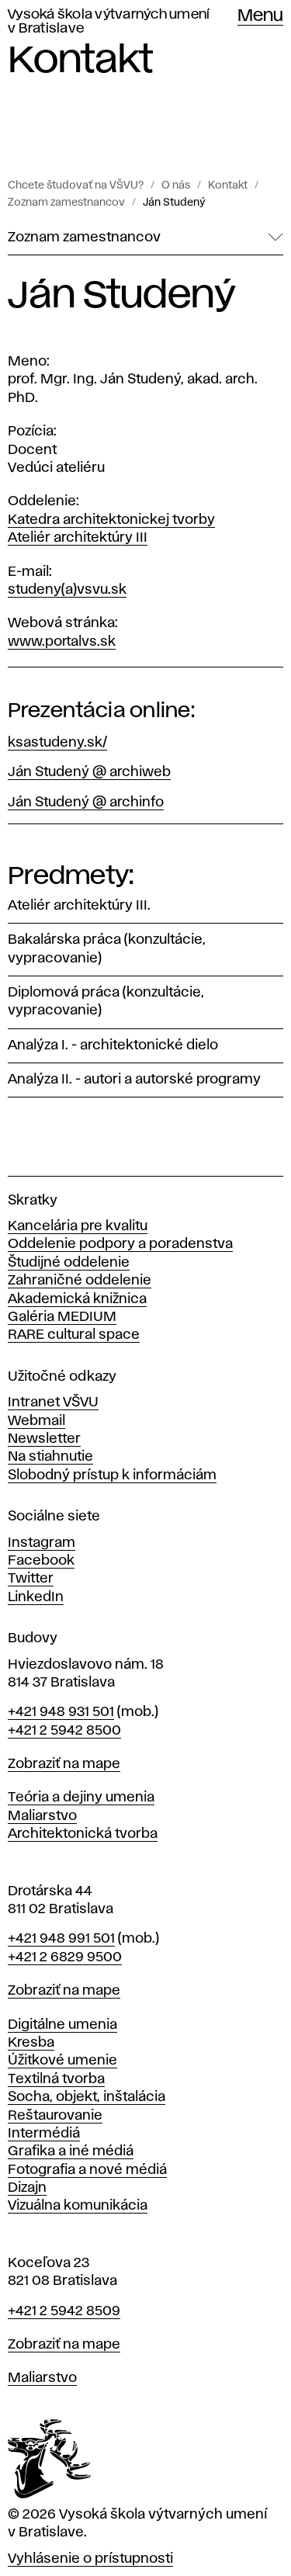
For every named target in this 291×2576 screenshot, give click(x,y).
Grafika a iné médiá (70, 2151)
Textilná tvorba (56, 2079)
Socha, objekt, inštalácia (86, 2097)
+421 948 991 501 (61, 1939)
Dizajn (27, 2188)
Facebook (41, 1561)
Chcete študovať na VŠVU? (76, 185)
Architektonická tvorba (83, 1834)
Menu (260, 16)
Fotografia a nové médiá (87, 2170)
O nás (175, 185)
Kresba (31, 2043)
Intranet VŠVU (53, 1402)
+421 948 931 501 (61, 1712)
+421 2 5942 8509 (64, 2311)
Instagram (41, 1543)
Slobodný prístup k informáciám (112, 1475)
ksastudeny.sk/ (57, 743)
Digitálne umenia (62, 2025)
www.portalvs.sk (62, 642)
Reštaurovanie (55, 2116)
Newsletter (44, 1439)
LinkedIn (36, 1597)
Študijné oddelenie (69, 1263)
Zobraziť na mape (64, 1764)
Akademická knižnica (77, 1299)
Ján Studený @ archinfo (86, 802)
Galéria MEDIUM (62, 1317)
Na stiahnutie (50, 1457)
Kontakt (228, 185)
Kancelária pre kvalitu (77, 1226)
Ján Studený (174, 202)
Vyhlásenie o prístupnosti (90, 2559)
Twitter (31, 1578)
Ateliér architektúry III (77, 538)
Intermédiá (44, 2133)
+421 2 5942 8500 (64, 1731)
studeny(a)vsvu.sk (67, 590)
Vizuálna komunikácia (77, 2206)
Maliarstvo (42, 1816)
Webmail (36, 1421)
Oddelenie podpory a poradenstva (120, 1244)
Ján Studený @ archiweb (89, 772)
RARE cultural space (74, 1335)
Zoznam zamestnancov (66, 202)
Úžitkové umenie (62, 2060)
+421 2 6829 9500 (65, 1957)
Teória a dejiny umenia (81, 1797)
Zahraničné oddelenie (79, 1280)
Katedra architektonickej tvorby (111, 520)
